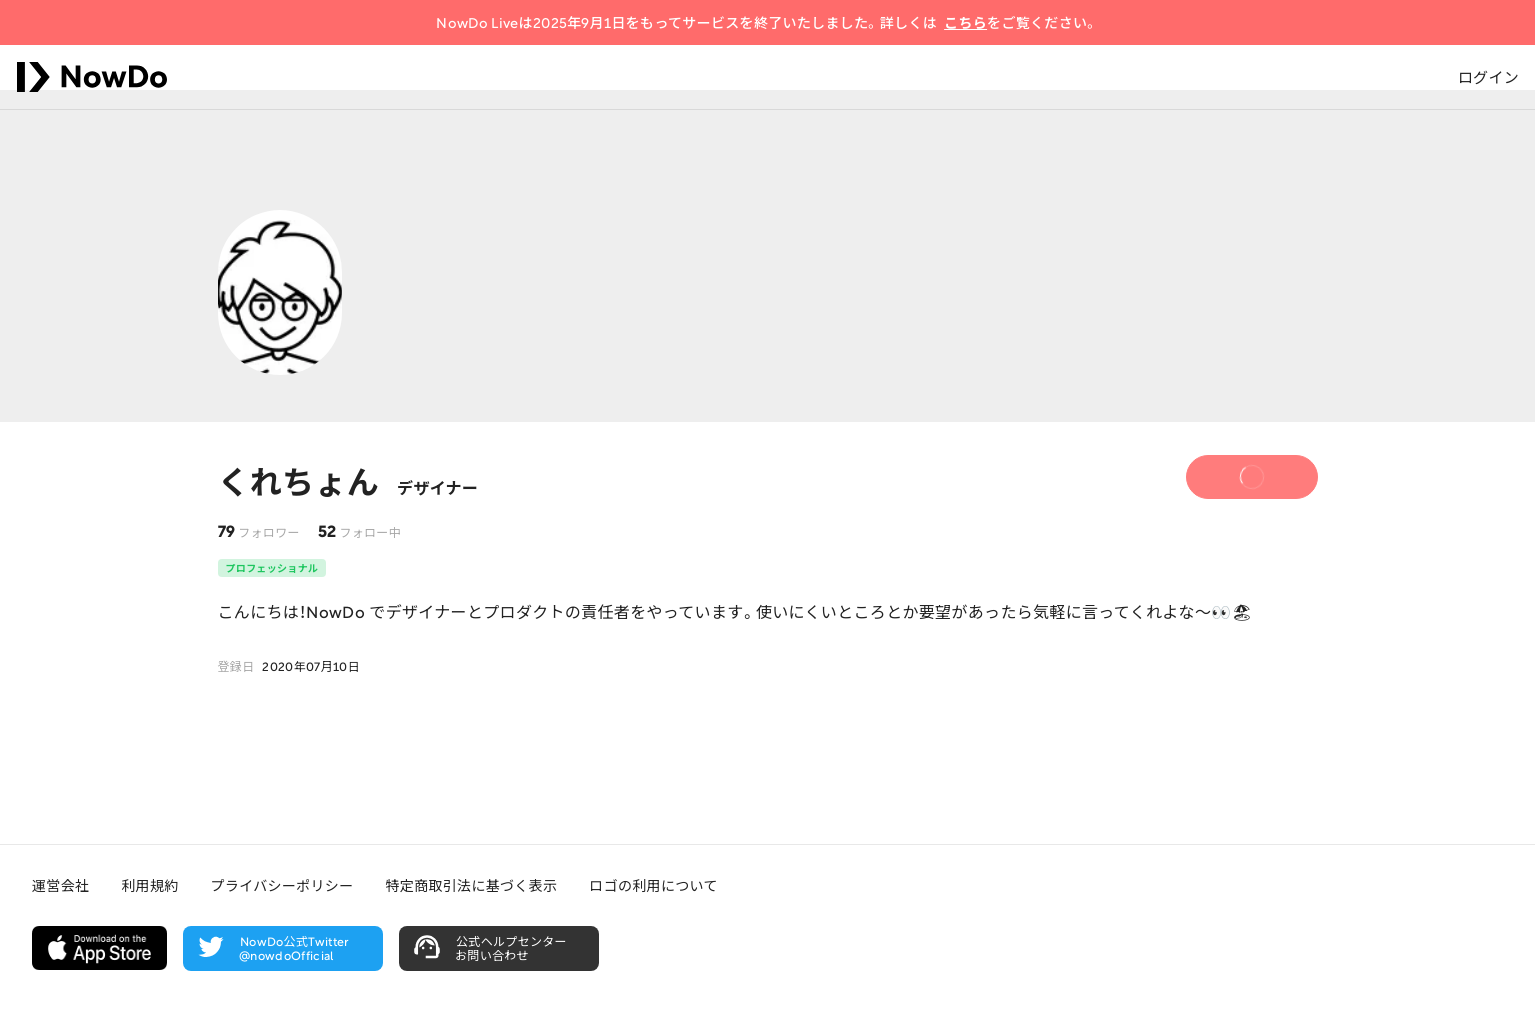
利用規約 (149, 885)
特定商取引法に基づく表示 (471, 885)
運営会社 (60, 885)
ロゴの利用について (653, 885)
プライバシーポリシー (282, 885)
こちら (965, 22)
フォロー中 (370, 532)
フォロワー (269, 532)
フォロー (1235, 480)
